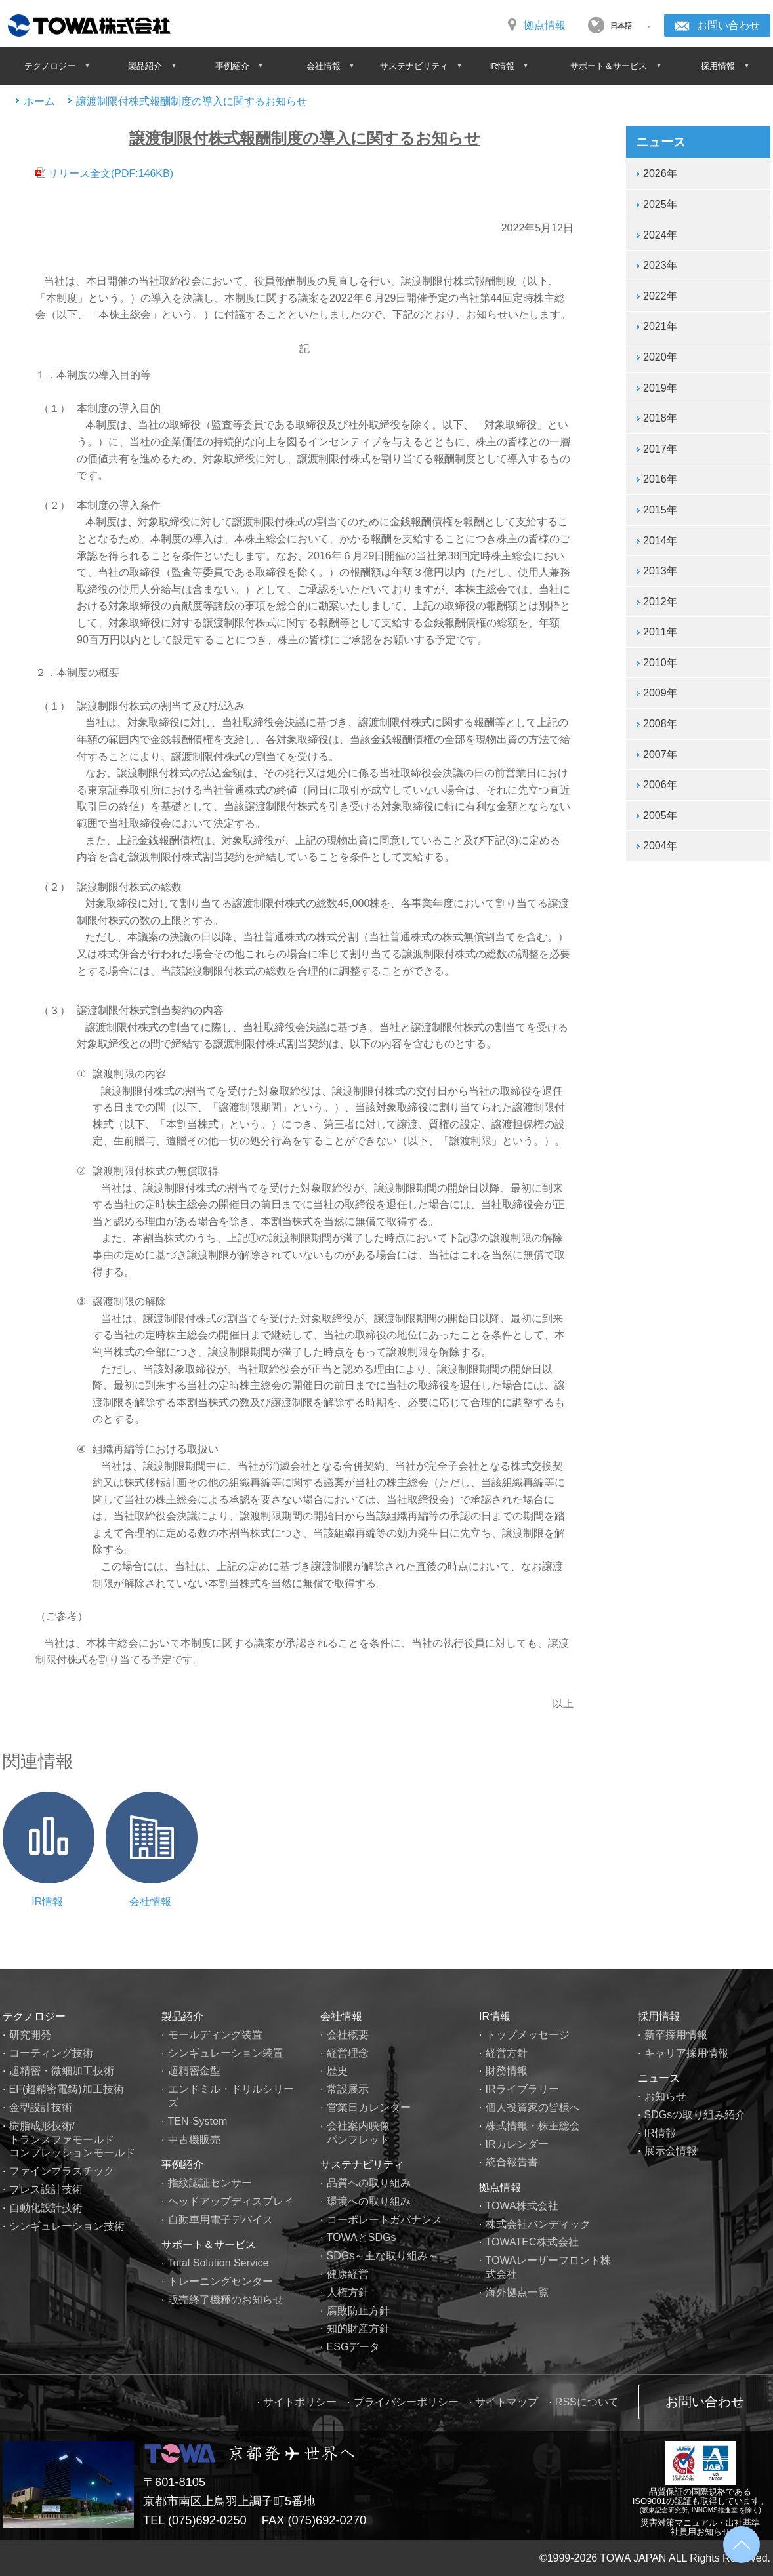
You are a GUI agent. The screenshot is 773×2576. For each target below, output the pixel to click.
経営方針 (507, 2053)
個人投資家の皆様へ (533, 2107)
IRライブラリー (522, 2089)
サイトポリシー (300, 2401)
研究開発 (30, 2034)
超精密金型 (194, 2070)
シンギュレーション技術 (67, 2226)
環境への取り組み (369, 2201)
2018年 (660, 418)
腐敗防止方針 (358, 2310)
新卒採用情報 (675, 2034)
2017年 (660, 448)
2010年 (660, 662)
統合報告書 (512, 2161)
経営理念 (348, 2053)
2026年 (660, 173)
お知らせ (665, 2096)
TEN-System (198, 2121)
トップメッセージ (528, 2034)
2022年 (660, 296)
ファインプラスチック (61, 2171)
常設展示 (348, 2089)
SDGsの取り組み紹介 (695, 2114)
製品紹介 (182, 2016)
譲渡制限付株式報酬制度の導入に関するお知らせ (191, 101)
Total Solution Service (218, 2262)
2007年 (660, 754)
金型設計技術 (40, 2107)
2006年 (660, 784)
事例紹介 (182, 2164)
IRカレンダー (517, 2144)
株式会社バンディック (538, 2224)
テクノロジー (34, 2016)
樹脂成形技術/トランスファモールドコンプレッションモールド (72, 2139)
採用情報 (659, 2016)
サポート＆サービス (208, 2244)
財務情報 (507, 2070)
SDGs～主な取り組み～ (383, 2255)
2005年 (660, 815)
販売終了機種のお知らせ (225, 2299)
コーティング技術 (51, 2053)
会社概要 (348, 2034)
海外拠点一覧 (517, 2292)
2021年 (660, 326)
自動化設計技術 (46, 2207)
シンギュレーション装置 (225, 2053)
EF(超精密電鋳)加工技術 (66, 2089)
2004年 (660, 845)
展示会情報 (670, 2150)
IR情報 (47, 1901)
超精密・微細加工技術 (61, 2070)
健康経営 (348, 2274)
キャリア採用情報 (686, 2053)
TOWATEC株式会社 (532, 2241)
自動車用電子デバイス (220, 2219)
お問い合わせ (728, 25)
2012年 (660, 601)
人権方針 (348, 2292)
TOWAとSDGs (361, 2237)
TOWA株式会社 (522, 2205)
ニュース (659, 2077)
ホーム (39, 101)
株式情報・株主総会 (533, 2125)
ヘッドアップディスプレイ (231, 2201)
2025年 (660, 204)
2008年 (660, 723)
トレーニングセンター (220, 2281)
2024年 (660, 235)
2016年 (660, 479)
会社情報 (150, 1901)
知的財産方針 (358, 2328)
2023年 (660, 265)
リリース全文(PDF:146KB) (107, 173)
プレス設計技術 (46, 2189)
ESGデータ (354, 2346)
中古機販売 (194, 2139)
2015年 (660, 509)
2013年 (660, 570)
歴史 (337, 2070)
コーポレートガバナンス (384, 2219)
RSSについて (587, 2401)
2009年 (660, 692)
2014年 (660, 540)
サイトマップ (506, 2401)
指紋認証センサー (210, 2182)
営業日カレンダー (369, 2107)
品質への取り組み (369, 2182)
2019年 (660, 387)
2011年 (660, 631)
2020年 (660, 357)
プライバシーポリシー (406, 2401)
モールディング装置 (215, 2034)
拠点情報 (545, 25)
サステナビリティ (362, 2164)
